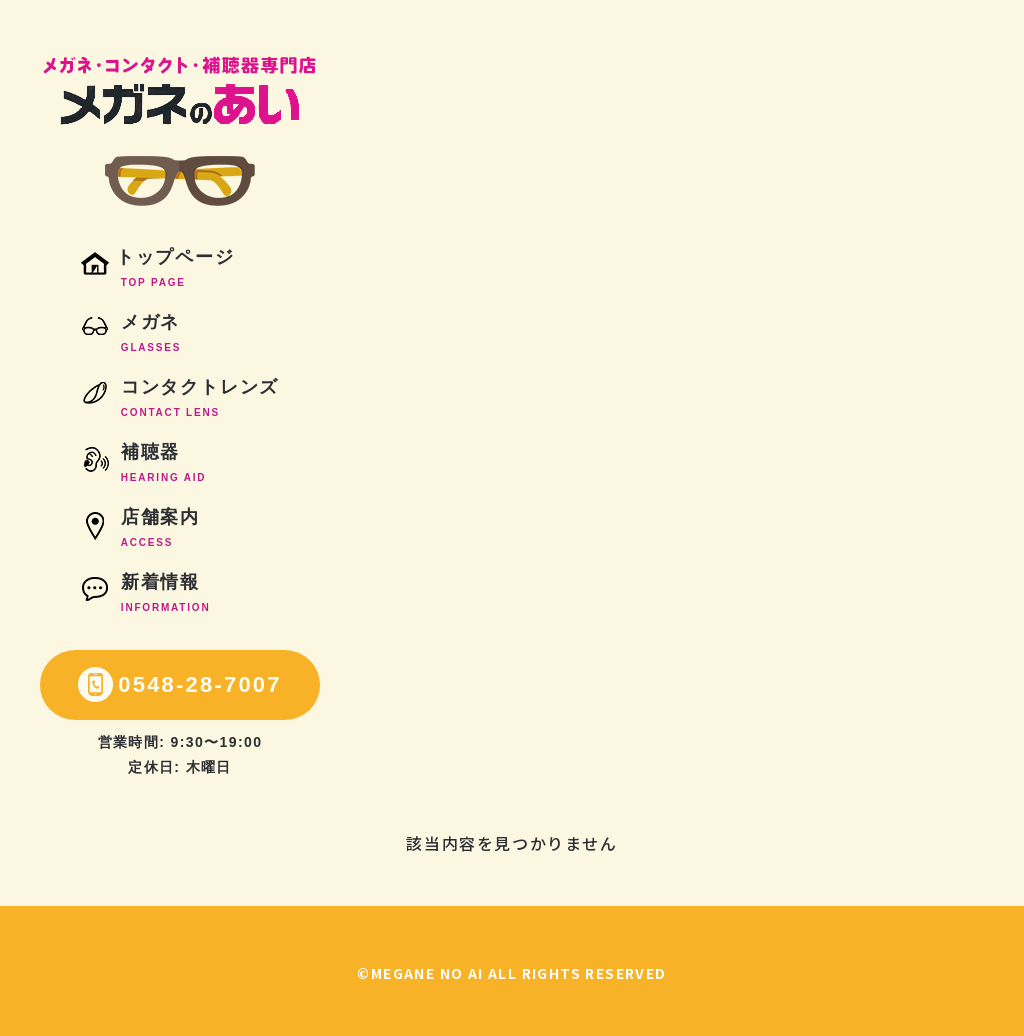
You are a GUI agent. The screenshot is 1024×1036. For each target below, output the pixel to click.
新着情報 (146, 596)
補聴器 (144, 466)
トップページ (158, 271)
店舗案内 (140, 531)
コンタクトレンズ (180, 401)
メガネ (131, 336)
